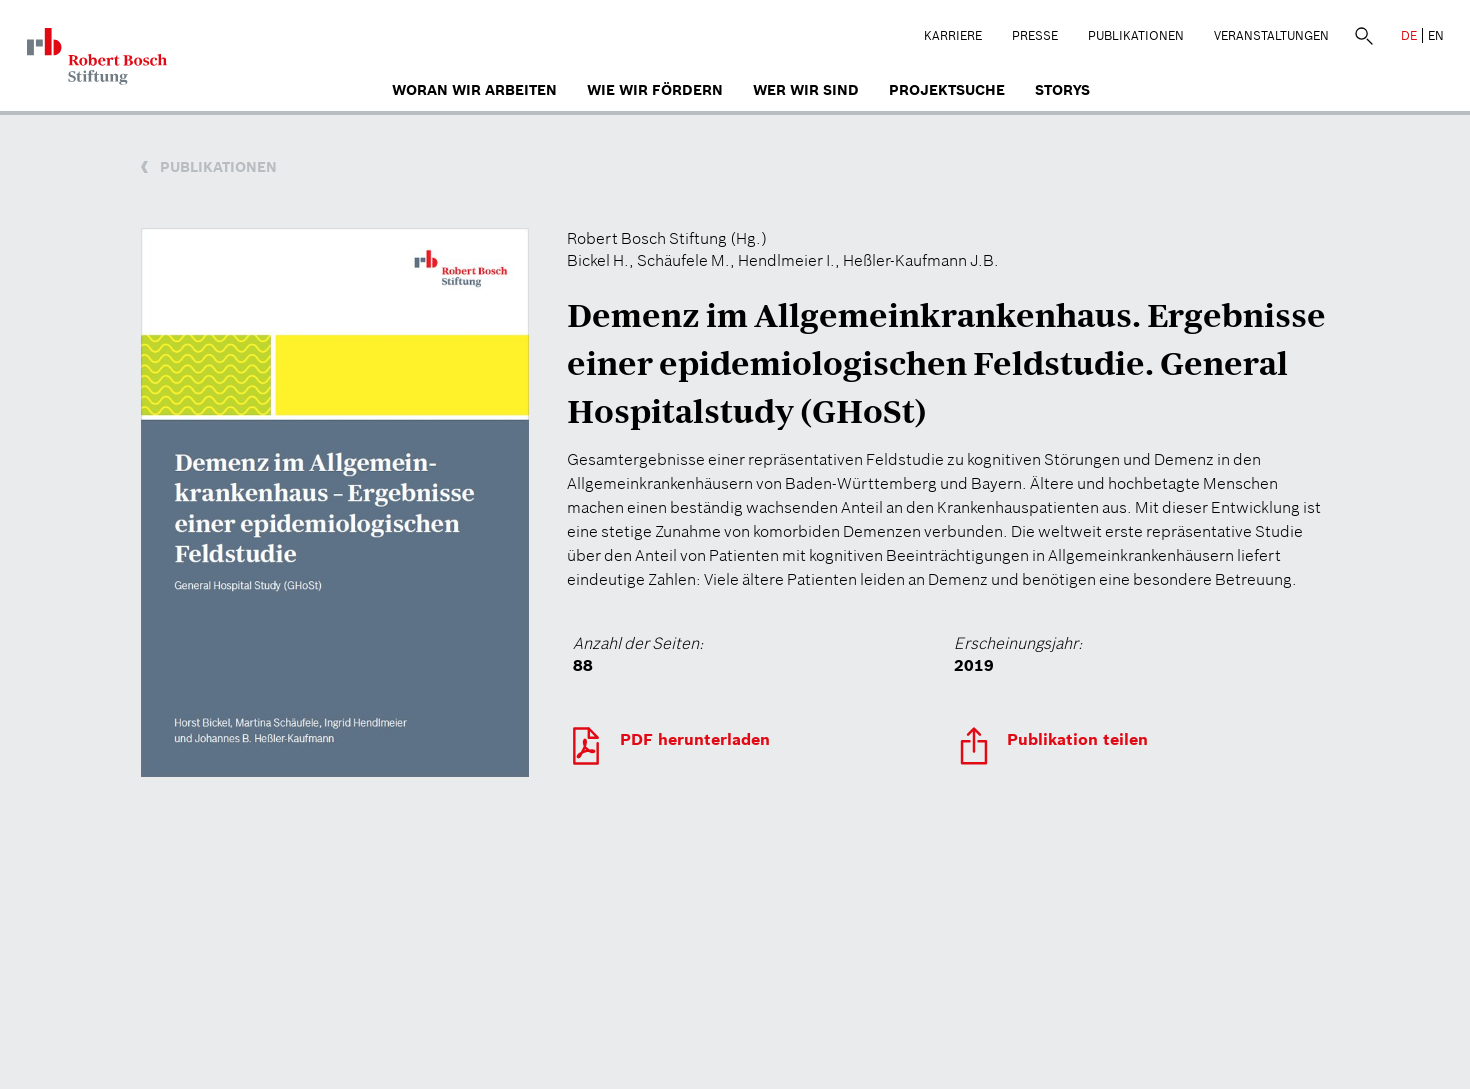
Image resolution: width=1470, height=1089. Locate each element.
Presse (1035, 35)
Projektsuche (947, 90)
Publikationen (1136, 35)
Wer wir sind (806, 90)
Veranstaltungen (1271, 35)
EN (1436, 35)
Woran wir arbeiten (474, 90)
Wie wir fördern (655, 90)
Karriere (953, 35)
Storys (1062, 90)
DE (1409, 35)
